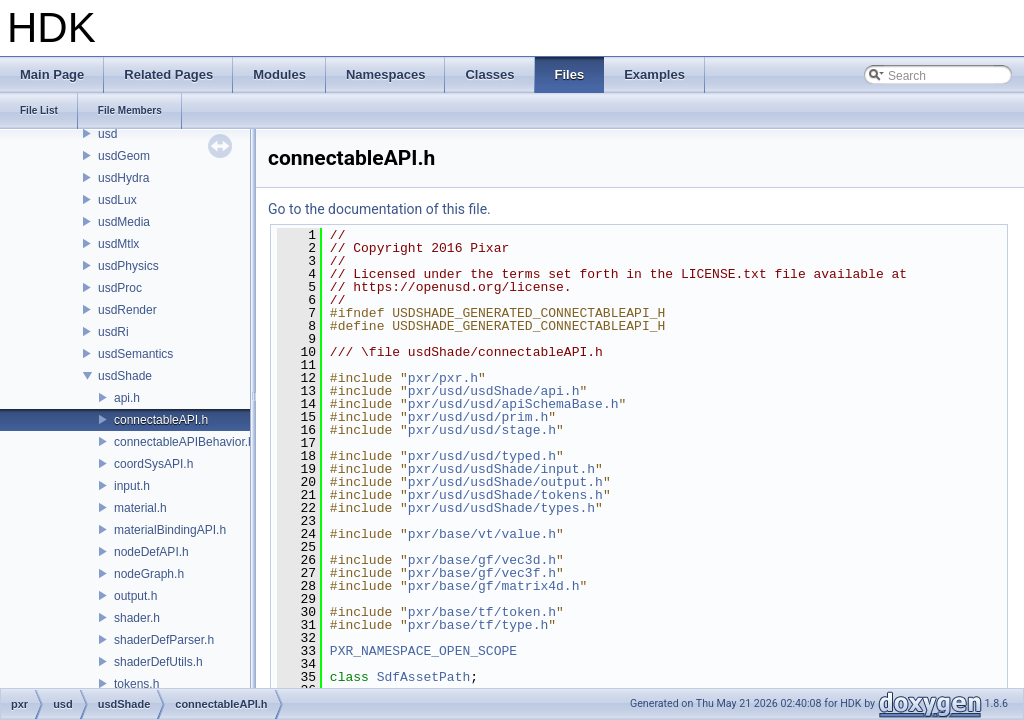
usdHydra (123, 178)
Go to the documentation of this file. (379, 209)
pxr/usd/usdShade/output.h (505, 482)
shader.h (137, 618)
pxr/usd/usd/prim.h (478, 417)
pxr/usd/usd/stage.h (482, 430)
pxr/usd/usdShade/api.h (494, 391)
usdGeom (124, 156)
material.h (140, 508)
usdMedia (124, 222)
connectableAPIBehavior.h (184, 442)
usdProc (120, 288)
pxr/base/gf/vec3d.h (482, 560)
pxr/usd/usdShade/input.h (501, 469)
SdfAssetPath (424, 677)
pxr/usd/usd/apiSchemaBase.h (513, 404)
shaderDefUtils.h (158, 662)
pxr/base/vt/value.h (482, 534)
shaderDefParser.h (164, 640)
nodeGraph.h (149, 574)
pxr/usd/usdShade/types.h (501, 508)
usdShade (125, 376)
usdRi (113, 332)
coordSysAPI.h (153, 464)
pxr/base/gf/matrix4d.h (494, 586)
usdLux (117, 200)
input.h (132, 486)
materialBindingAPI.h (170, 530)
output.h (135, 596)
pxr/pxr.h (443, 378)
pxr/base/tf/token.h (482, 612)
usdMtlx (118, 244)
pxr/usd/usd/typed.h (482, 456)
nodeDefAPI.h (151, 552)
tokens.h (136, 684)
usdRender (127, 310)
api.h (127, 398)
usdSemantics (135, 354)
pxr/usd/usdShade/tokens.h (505, 495)
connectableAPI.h (161, 420)
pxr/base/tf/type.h (478, 625)
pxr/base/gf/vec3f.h (482, 573)
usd (107, 134)
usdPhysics (128, 266)
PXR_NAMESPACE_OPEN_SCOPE (423, 651)
